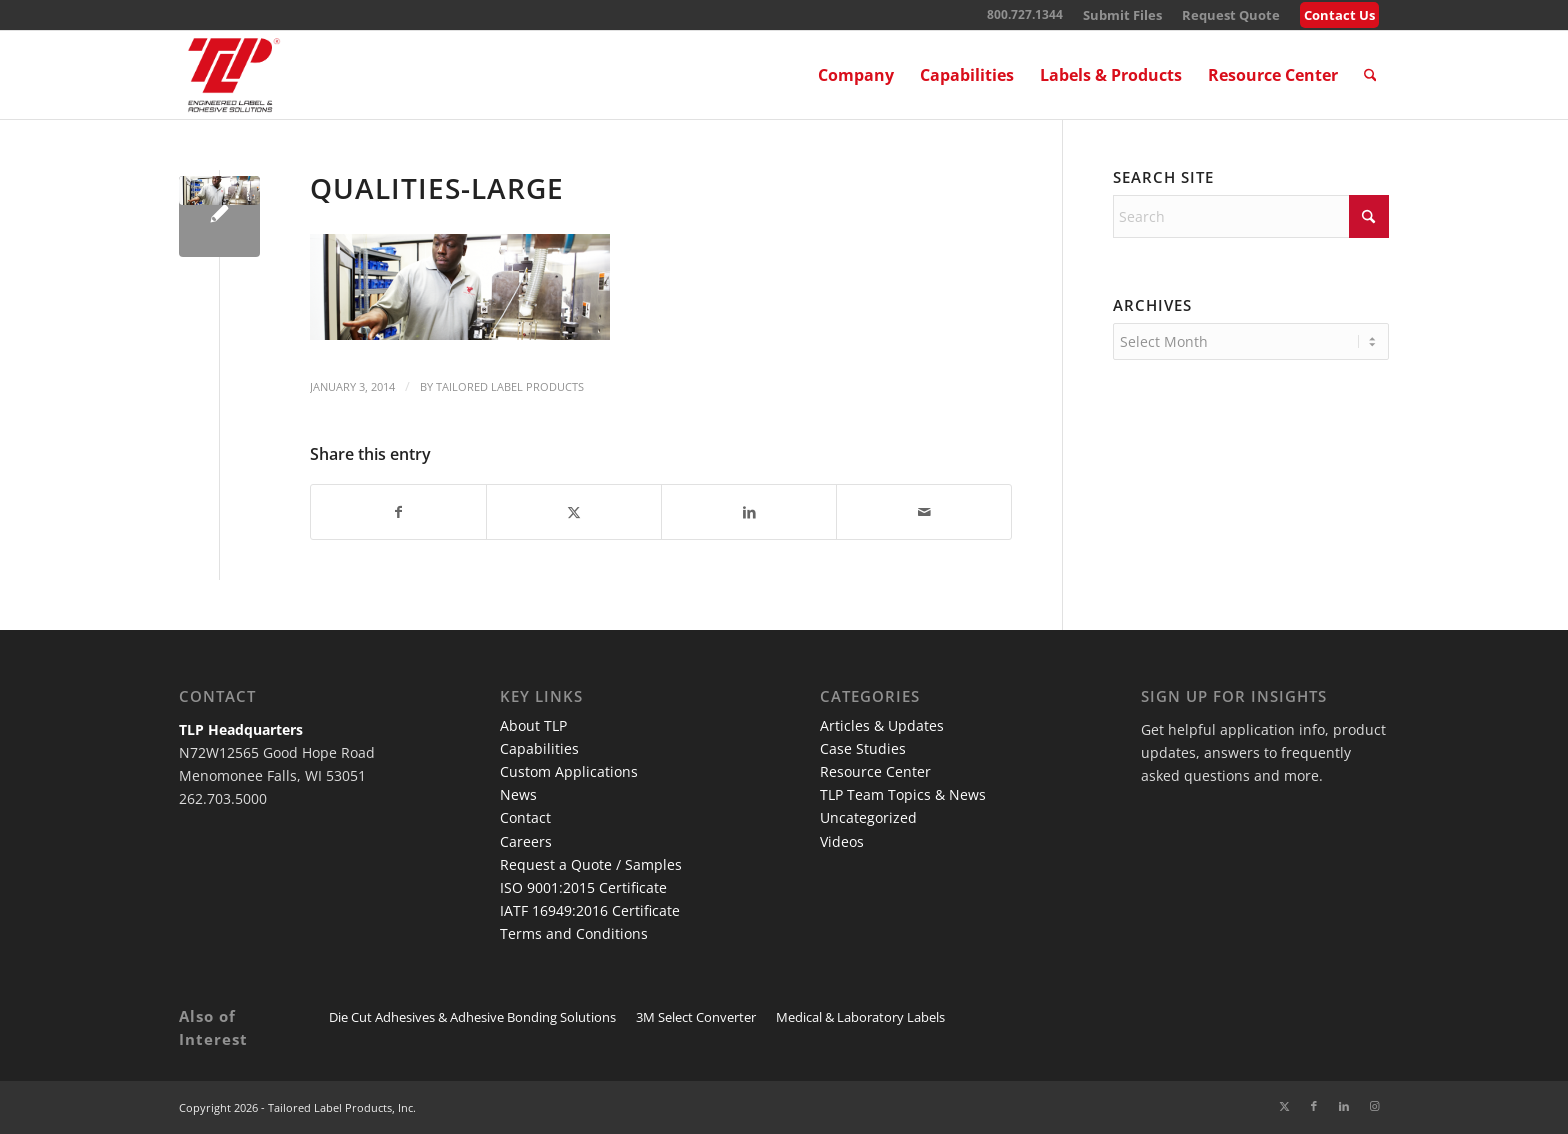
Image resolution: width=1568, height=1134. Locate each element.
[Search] (1370, 75)
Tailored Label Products (510, 386)
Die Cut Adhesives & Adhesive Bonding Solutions (472, 1017)
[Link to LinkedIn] (1344, 1106)
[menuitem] (1122, 15)
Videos (842, 841)
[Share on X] (574, 512)
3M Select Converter (696, 1017)
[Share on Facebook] (398, 512)
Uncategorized (868, 817)
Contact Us (1339, 15)
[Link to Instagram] (1374, 1106)
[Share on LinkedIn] (749, 512)
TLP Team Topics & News (903, 794)
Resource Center (875, 771)
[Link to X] (1284, 1106)
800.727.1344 (1025, 14)
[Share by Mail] (924, 512)
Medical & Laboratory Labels (860, 1017)
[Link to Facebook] (1314, 1106)
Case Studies (863, 748)
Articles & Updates (882, 725)
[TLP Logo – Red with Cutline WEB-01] (234, 75)
